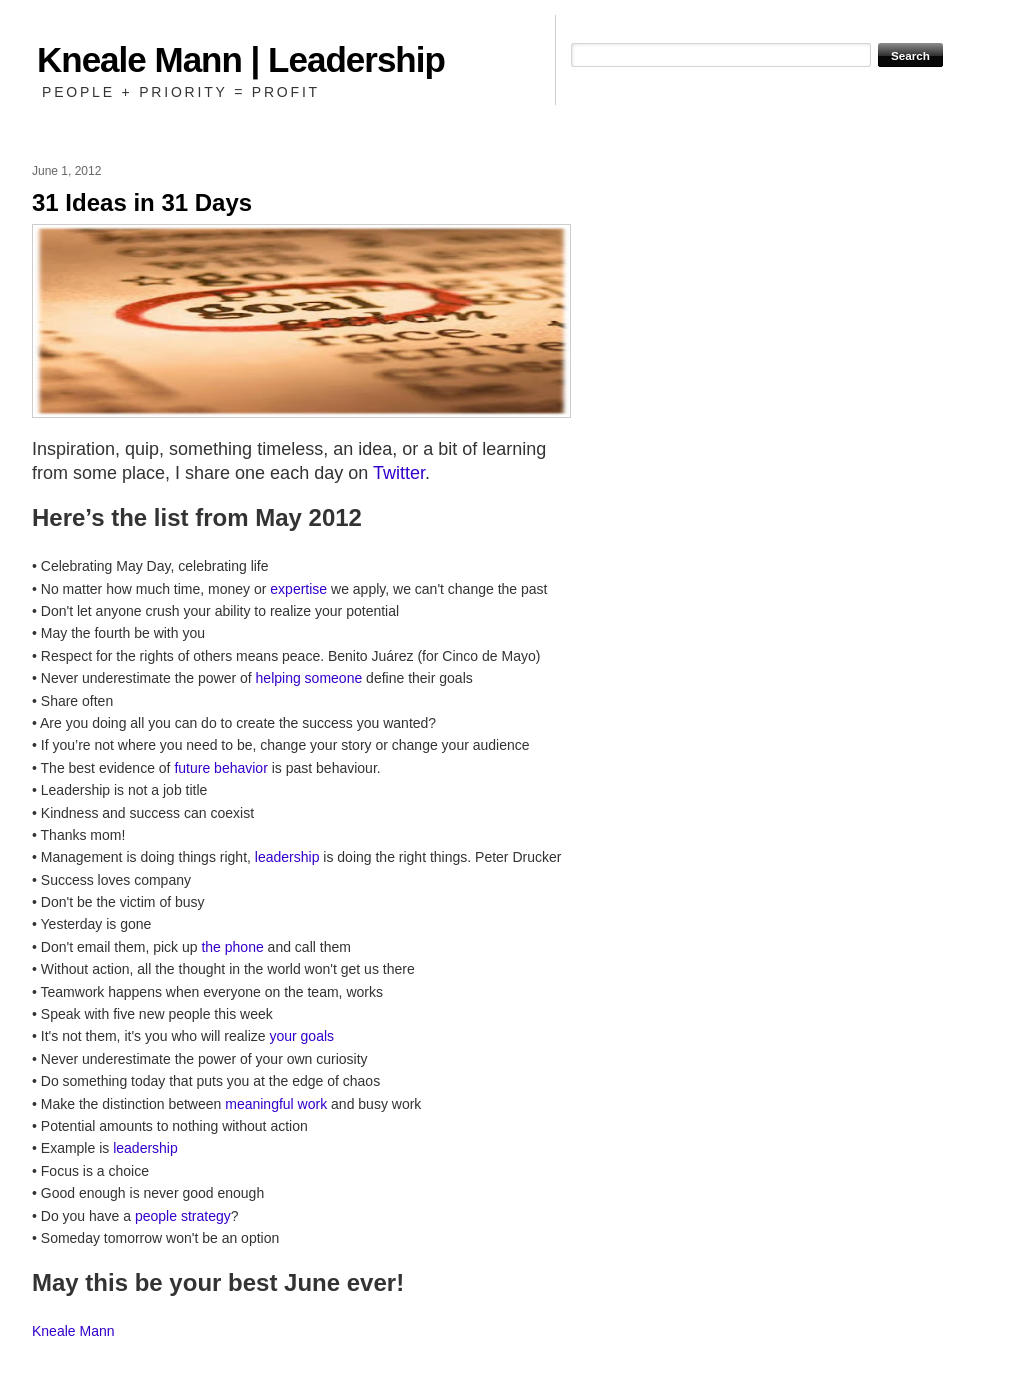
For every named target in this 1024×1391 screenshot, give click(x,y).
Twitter (399, 473)
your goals (301, 1036)
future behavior (220, 768)
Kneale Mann (73, 1331)
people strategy (183, 1216)
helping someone (309, 678)
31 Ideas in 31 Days (142, 202)
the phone (232, 947)
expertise (298, 589)
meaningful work (276, 1104)
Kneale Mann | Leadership (241, 59)
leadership (287, 857)
